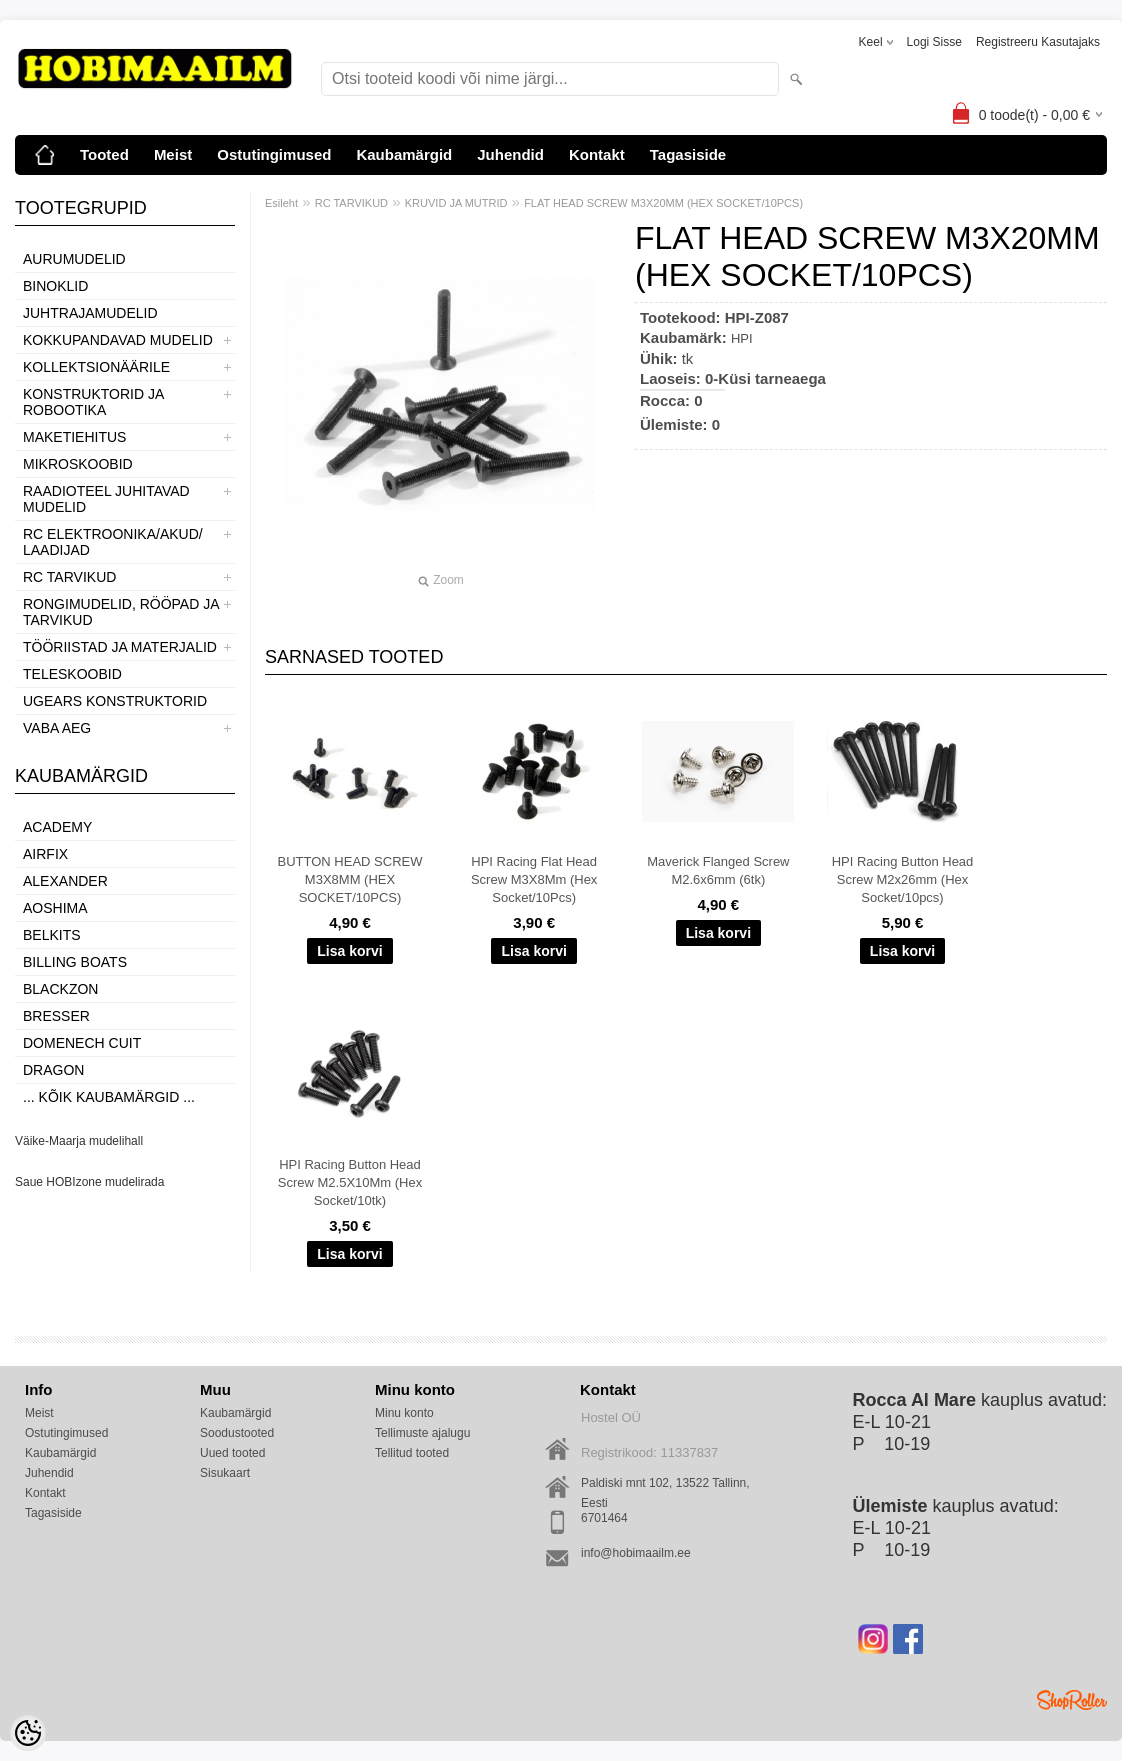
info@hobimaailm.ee (636, 1553)
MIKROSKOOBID (78, 464)
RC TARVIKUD (69, 577)
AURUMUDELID (74, 259)
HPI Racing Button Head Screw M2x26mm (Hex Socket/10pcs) (903, 879)
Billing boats (75, 962)
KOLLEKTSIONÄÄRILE (96, 367)
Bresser (56, 1016)
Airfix (45, 854)
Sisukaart (225, 1473)
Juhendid (510, 154)
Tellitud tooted (412, 1453)
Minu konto (404, 1413)
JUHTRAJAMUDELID (90, 313)
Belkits (52, 935)
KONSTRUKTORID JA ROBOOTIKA (93, 402)
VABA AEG (57, 728)
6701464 (604, 1518)
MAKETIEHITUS (74, 437)
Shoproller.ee (1072, 1700)
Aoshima (55, 908)
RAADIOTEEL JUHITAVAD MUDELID (106, 499)
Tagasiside (688, 154)
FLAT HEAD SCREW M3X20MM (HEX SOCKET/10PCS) (663, 203)
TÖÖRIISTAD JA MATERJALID (120, 647)
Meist (173, 154)
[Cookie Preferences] (28, 1733)
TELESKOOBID (72, 674)
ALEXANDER (65, 881)
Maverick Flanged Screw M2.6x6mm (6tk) (718, 870)
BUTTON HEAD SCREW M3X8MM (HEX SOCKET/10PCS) (350, 879)
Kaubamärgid (404, 154)
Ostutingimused (274, 154)
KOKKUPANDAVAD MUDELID (118, 340)
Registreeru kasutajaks (1038, 42)
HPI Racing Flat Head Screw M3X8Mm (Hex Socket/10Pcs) (534, 879)
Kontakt (597, 154)
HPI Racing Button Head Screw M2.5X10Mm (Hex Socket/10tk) (350, 1182)
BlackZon (60, 989)
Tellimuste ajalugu (422, 1433)
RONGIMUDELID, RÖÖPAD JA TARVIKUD (121, 612)
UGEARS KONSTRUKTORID (115, 701)
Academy (57, 827)
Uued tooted (232, 1453)
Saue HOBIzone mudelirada (89, 1182)
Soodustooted (237, 1433)
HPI (742, 338)
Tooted (104, 154)
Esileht (281, 203)
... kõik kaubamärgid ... (109, 1097)
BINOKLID (55, 286)
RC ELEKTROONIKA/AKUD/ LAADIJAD (113, 542)
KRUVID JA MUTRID (456, 203)
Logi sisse (934, 42)
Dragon (53, 1070)
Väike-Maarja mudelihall (79, 1141)
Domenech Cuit (82, 1043)
